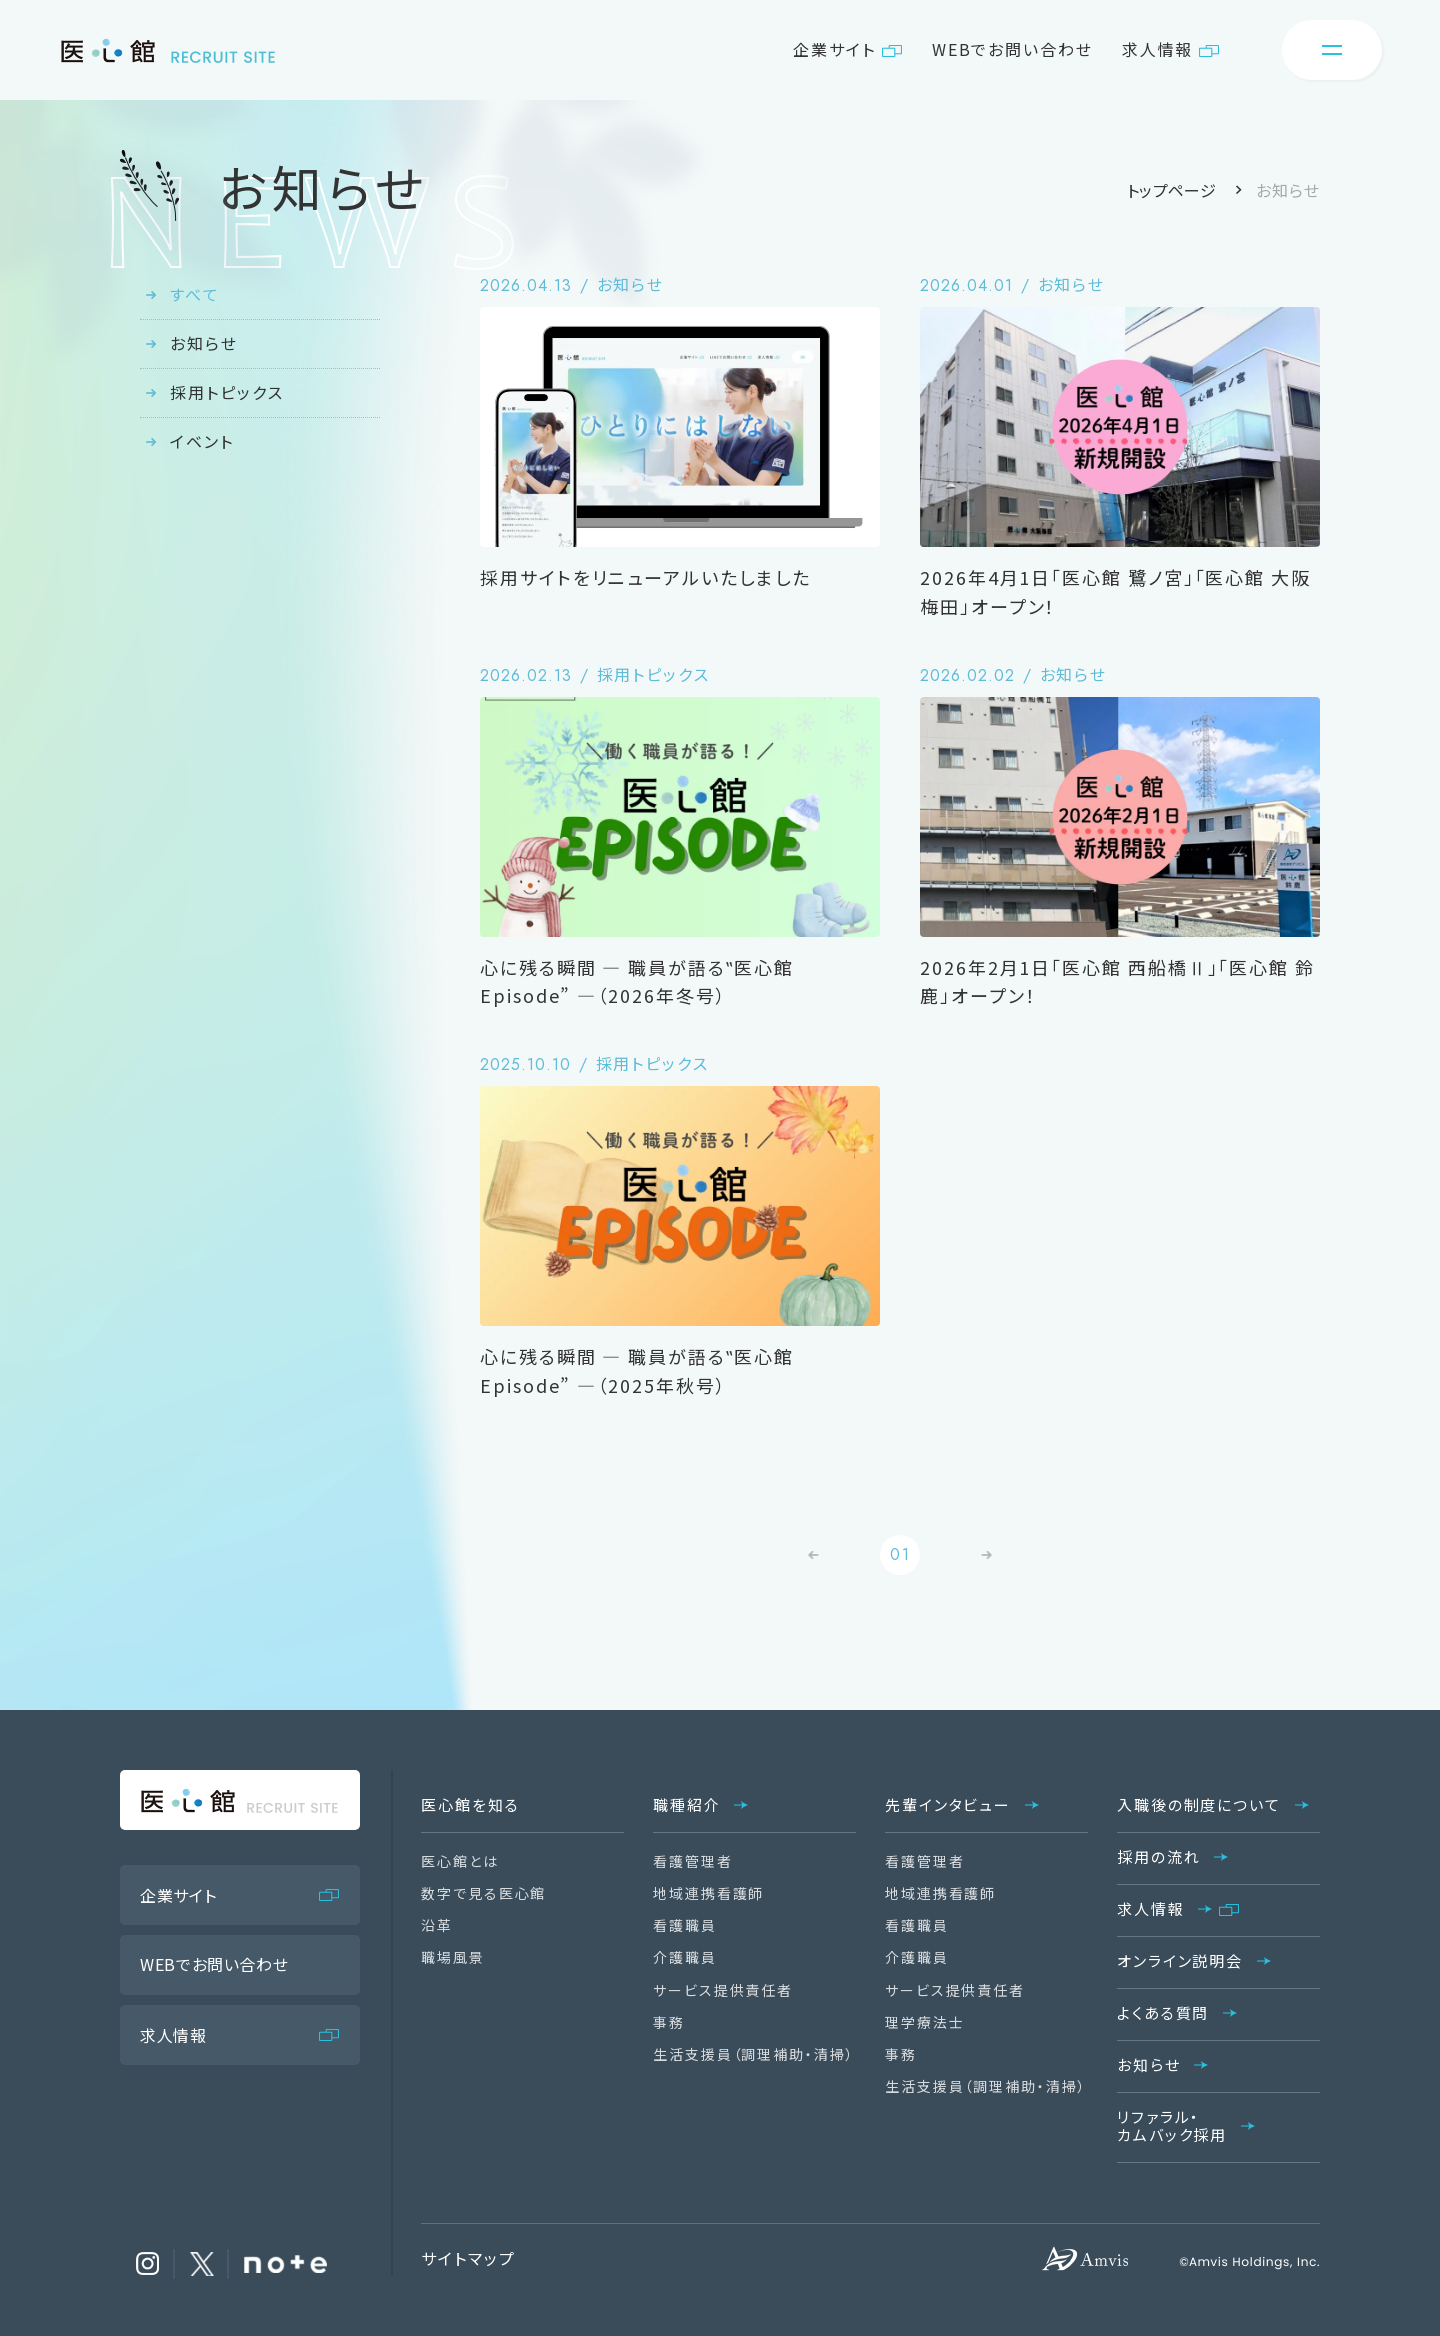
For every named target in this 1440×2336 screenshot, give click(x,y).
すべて (195, 294)
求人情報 (1158, 49)
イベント (202, 441)
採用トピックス (226, 392)
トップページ (1171, 190)
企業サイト (834, 49)
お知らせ (204, 343)
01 (900, 1554)
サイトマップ (468, 2258)
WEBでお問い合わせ (1012, 49)
